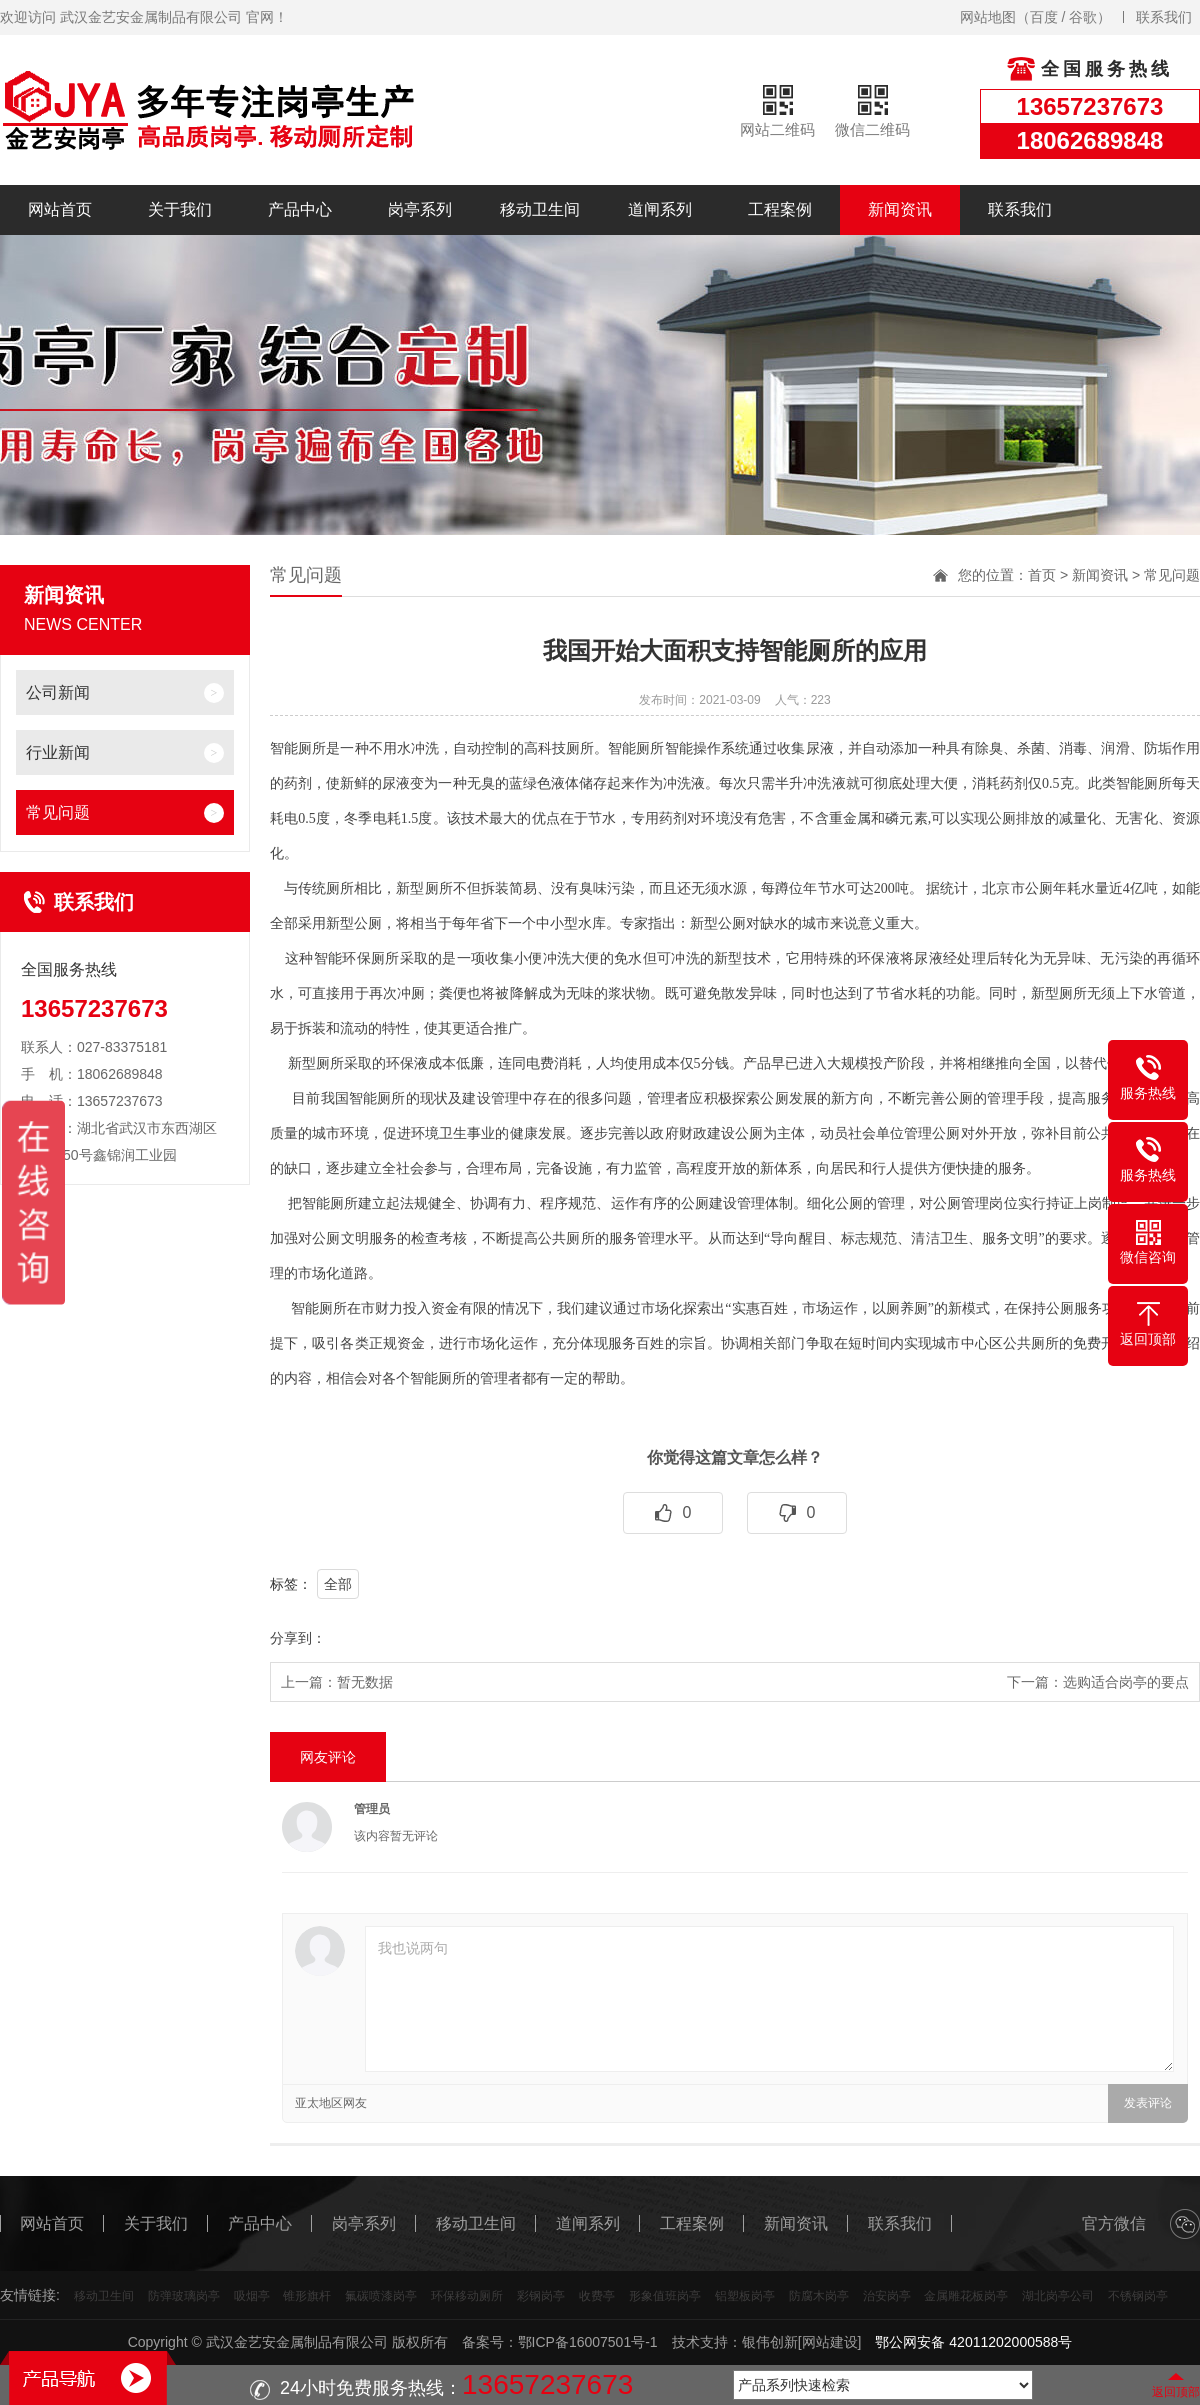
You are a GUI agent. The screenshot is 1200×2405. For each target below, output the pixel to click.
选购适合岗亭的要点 (1126, 1682)
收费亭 (597, 2296)
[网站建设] (830, 2342)
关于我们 (180, 209)
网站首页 (60, 209)
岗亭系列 (420, 209)
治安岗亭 (887, 2296)
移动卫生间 (540, 209)
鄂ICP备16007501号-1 (588, 2342)
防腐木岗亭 (819, 2296)
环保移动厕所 (467, 2296)
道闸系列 (660, 209)
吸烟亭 (252, 2296)
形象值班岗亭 (665, 2296)
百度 (1044, 17)
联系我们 (1164, 17)
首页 (1042, 575)
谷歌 (1083, 17)
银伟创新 (770, 2342)
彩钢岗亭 (541, 2296)
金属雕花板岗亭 (966, 2296)
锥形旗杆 (307, 2296)
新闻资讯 (900, 209)
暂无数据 (365, 1682)
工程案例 (780, 209)
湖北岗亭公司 (1058, 2296)
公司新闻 (58, 692)
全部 (338, 1584)
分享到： (298, 1638)
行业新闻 (58, 752)
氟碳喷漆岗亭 (381, 2296)
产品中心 (300, 209)
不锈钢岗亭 (1138, 2296)
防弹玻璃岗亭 (184, 2296)
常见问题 (58, 812)
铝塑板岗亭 (745, 2296)
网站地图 (988, 17)
